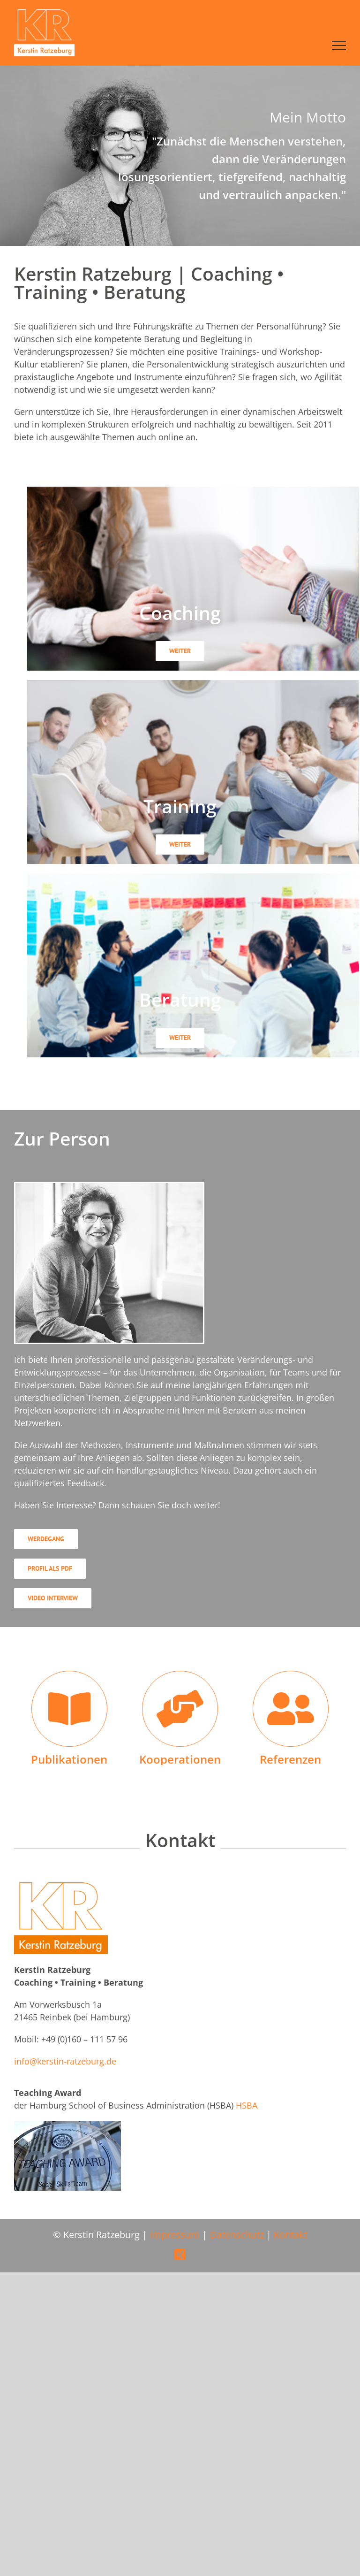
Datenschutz (237, 2234)
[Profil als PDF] (50, 1569)
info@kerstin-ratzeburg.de (65, 2061)
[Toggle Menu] (339, 45)
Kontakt (291, 2234)
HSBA (246, 2105)
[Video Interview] (52, 1598)
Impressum (175, 2234)
